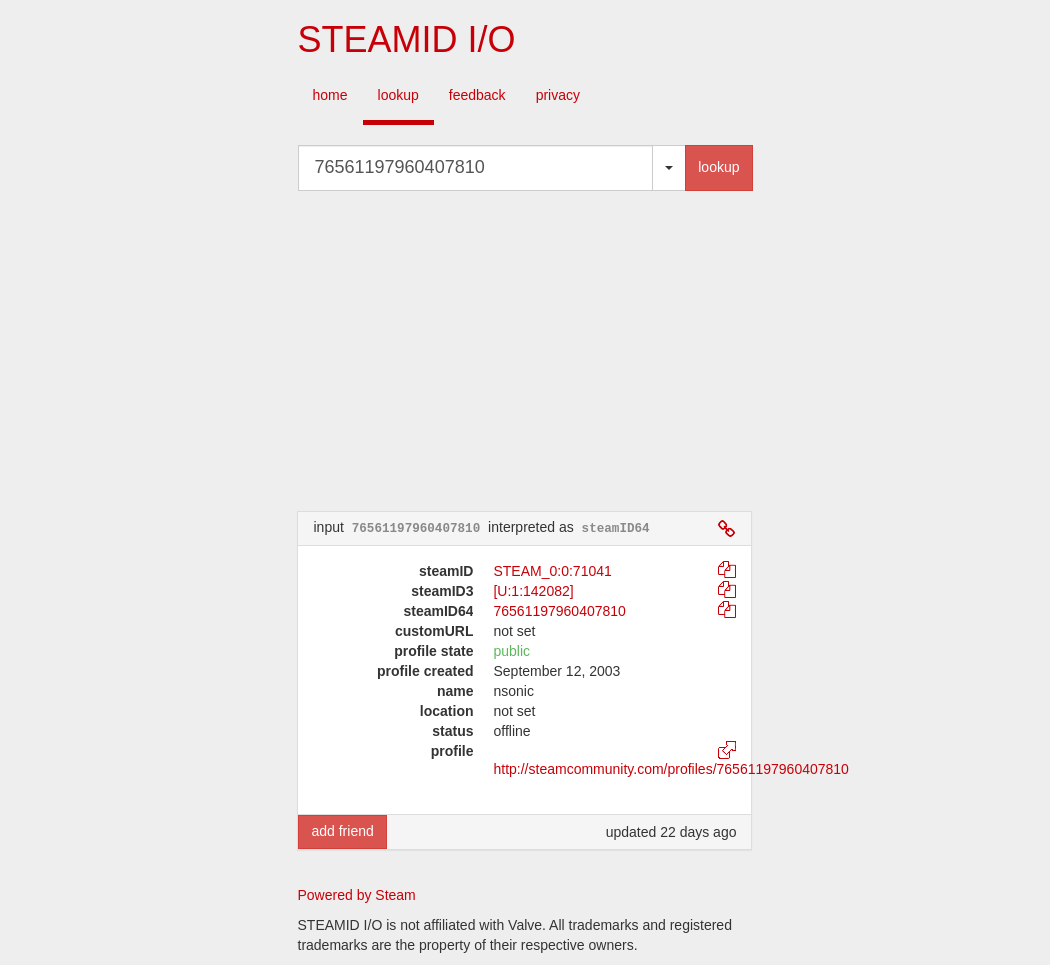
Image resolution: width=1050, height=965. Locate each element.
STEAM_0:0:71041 (552, 571)
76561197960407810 (559, 611)
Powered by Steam (357, 895)
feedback (477, 95)
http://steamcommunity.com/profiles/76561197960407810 (670, 769)
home (330, 95)
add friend (342, 831)
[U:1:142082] (533, 591)
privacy (558, 95)
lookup (398, 95)
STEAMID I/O (406, 39)
